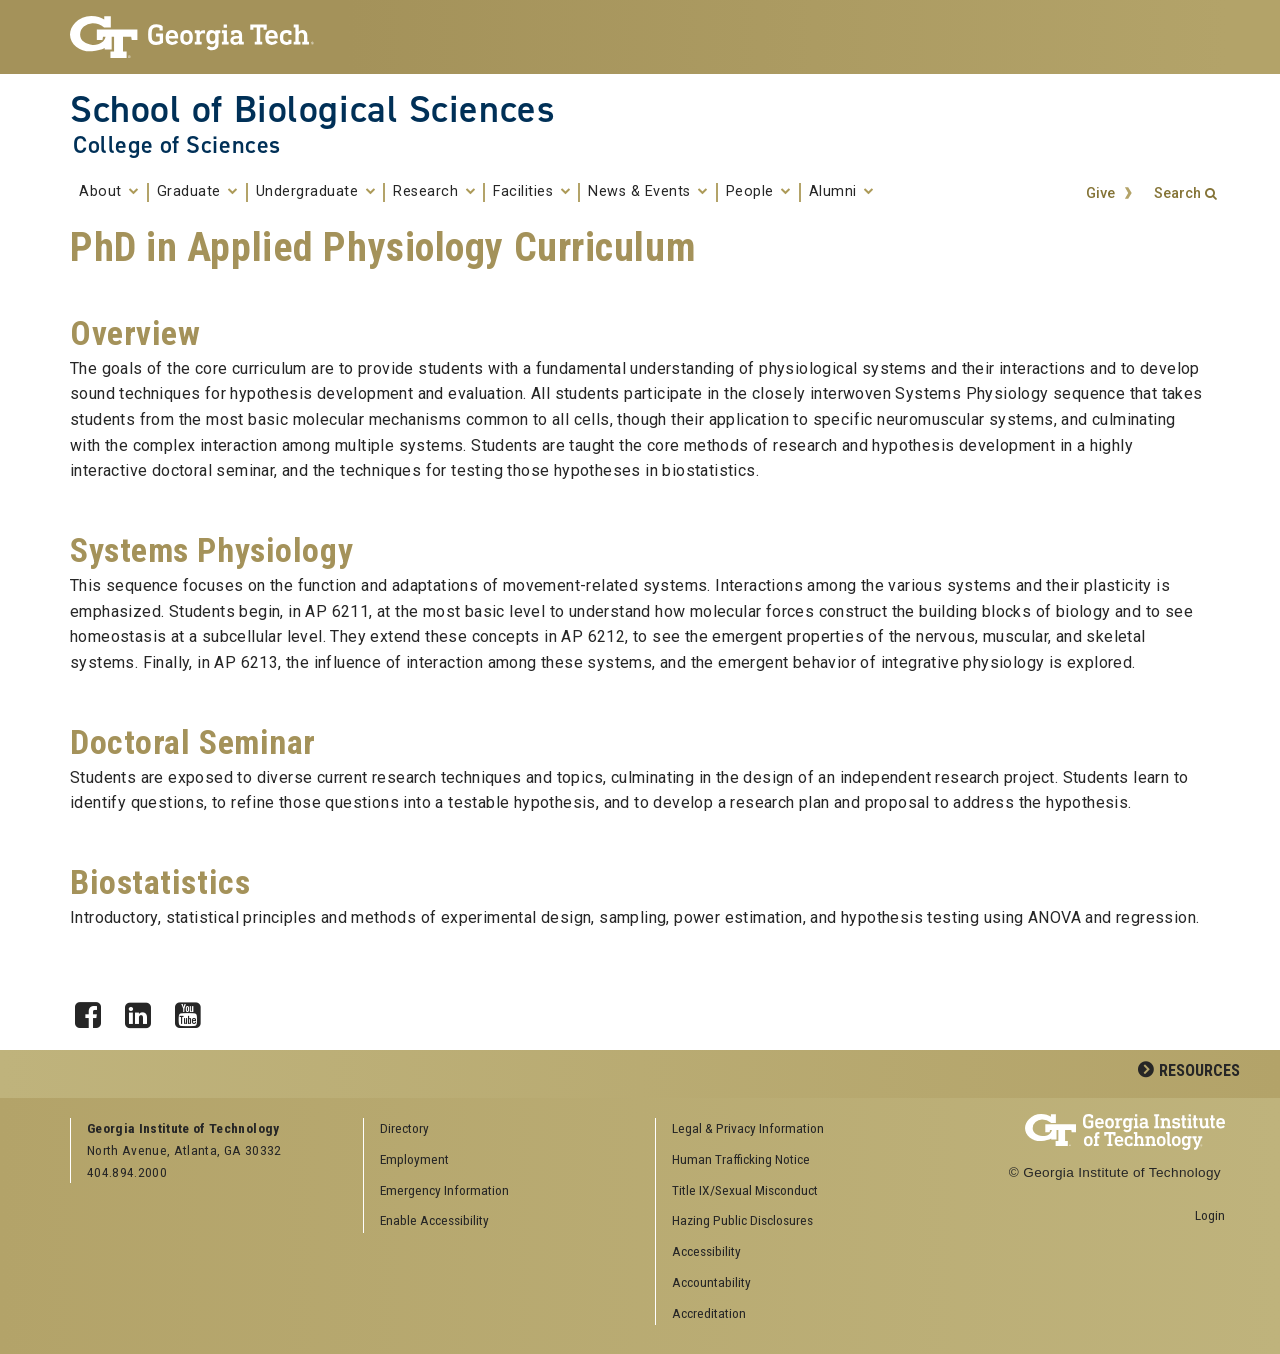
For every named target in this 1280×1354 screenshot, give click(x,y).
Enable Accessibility (434, 1220)
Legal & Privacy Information (748, 1128)
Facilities (531, 192)
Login (1210, 1215)
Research (434, 192)
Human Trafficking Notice (741, 1159)
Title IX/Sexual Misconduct (745, 1190)
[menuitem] (795, 1129)
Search (1177, 193)
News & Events (648, 192)
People (758, 192)
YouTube (195, 1010)
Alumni (841, 192)
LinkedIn (145, 1010)
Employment (414, 1159)
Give (1100, 193)
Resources (1199, 1070)
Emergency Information (444, 1190)
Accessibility (706, 1251)
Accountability (711, 1282)
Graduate (197, 192)
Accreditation (709, 1313)
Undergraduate (316, 192)
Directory (404, 1128)
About (109, 192)
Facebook (95, 1010)
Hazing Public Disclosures (742, 1220)
